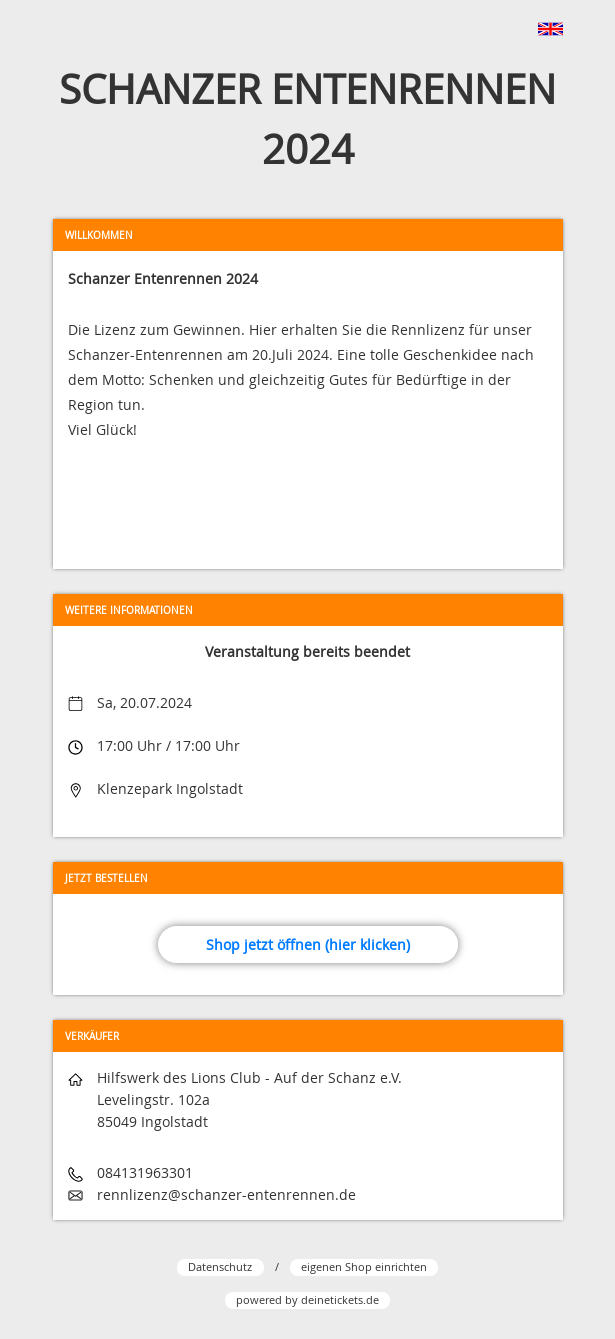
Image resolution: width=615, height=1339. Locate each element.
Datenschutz (220, 1266)
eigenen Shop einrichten (364, 1266)
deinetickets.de (340, 1299)
